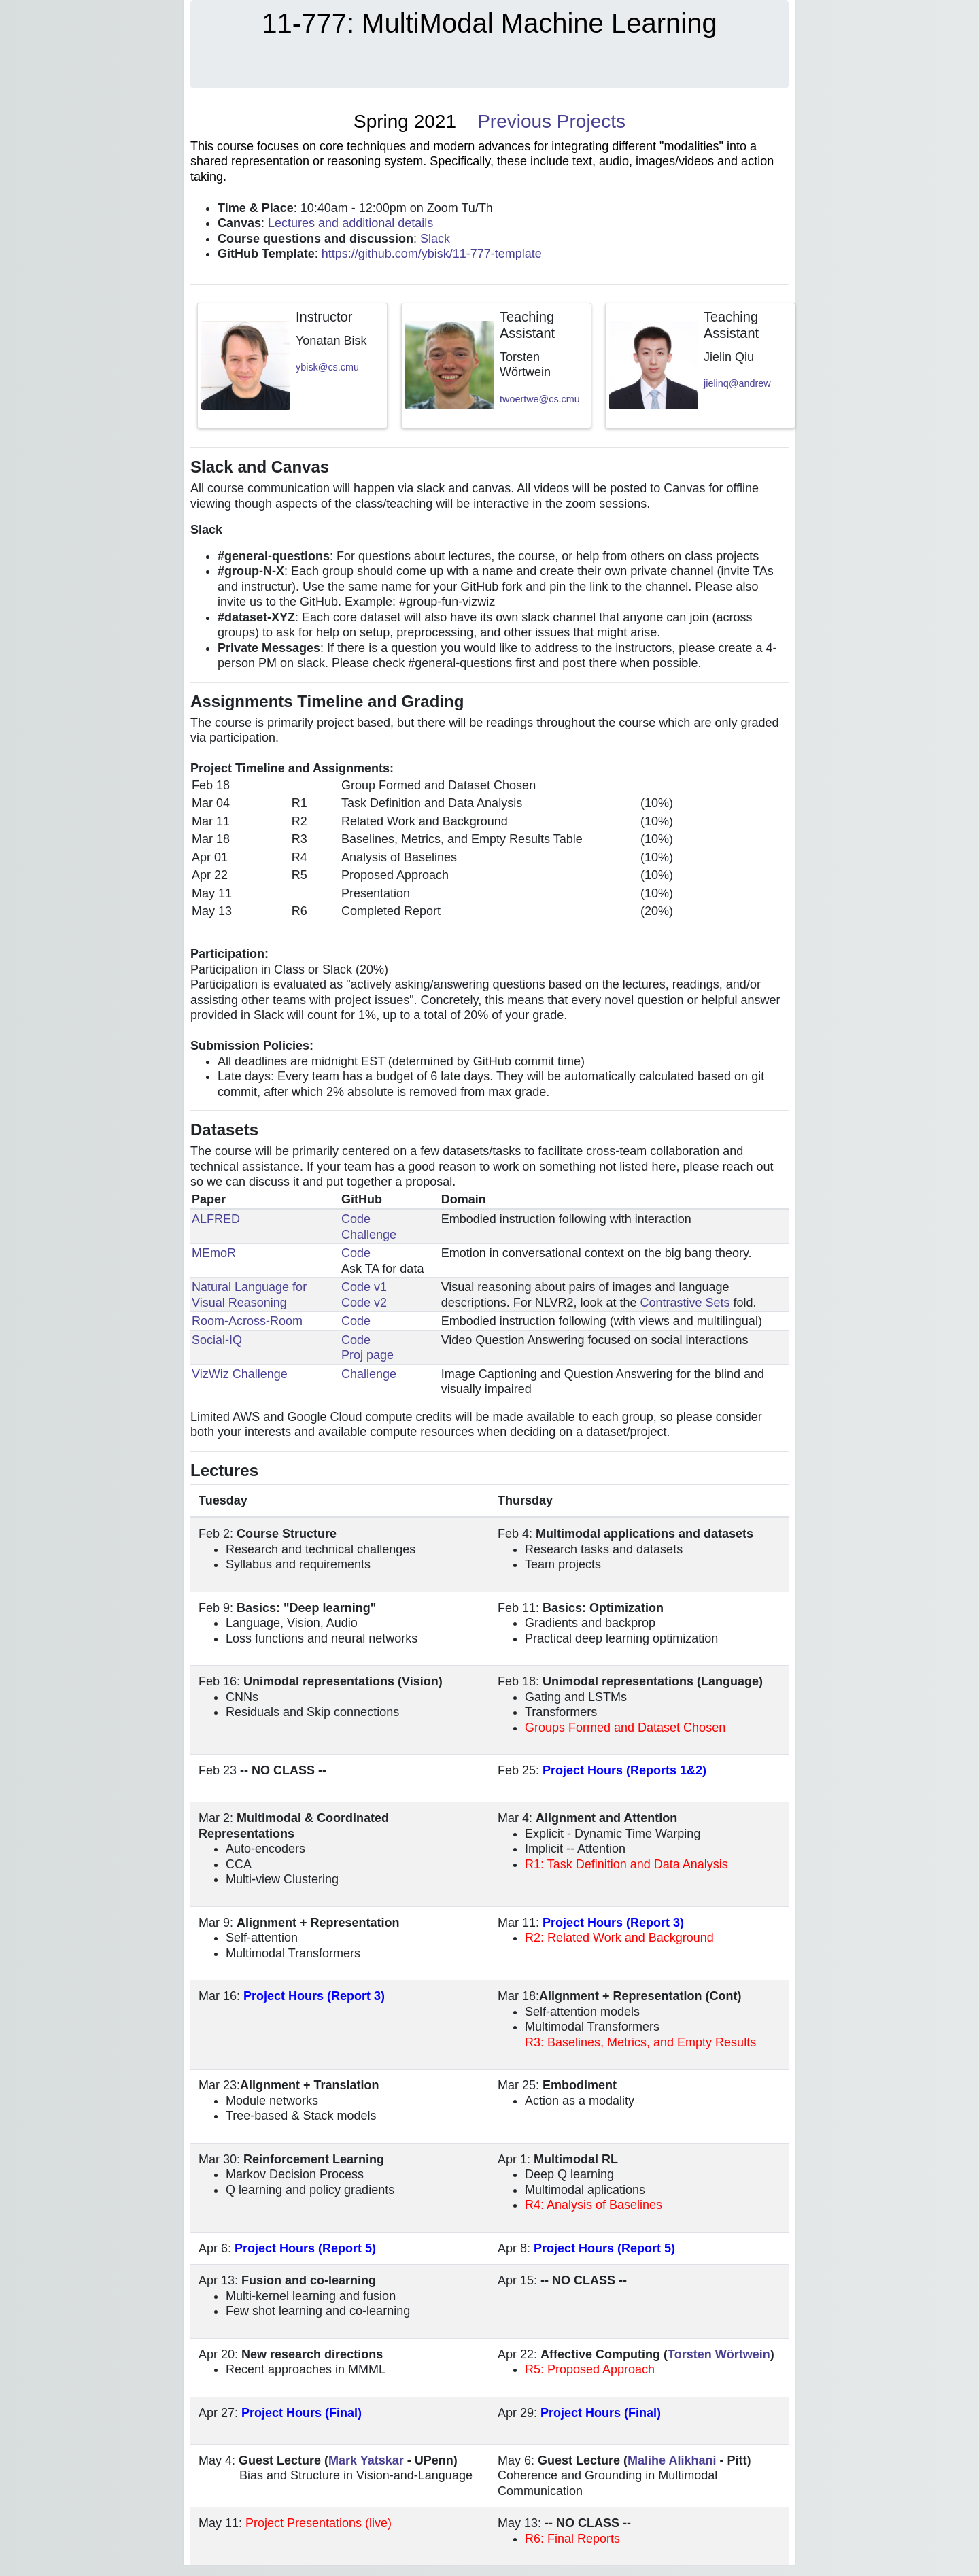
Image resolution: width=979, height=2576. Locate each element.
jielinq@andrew (737, 383)
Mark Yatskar (366, 2460)
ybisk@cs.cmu (327, 367)
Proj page (367, 1355)
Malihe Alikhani (672, 2460)
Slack (435, 238)
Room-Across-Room (247, 1321)
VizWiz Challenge (240, 1374)
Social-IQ (217, 1340)
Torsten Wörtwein (719, 2354)
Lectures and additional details (350, 223)
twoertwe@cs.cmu (540, 399)
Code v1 (364, 1287)
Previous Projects (551, 121)
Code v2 (364, 1302)
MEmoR (214, 1253)
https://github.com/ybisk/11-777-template (432, 253)
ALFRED (216, 1219)
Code (356, 1219)
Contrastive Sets (684, 1302)
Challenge (368, 1234)
